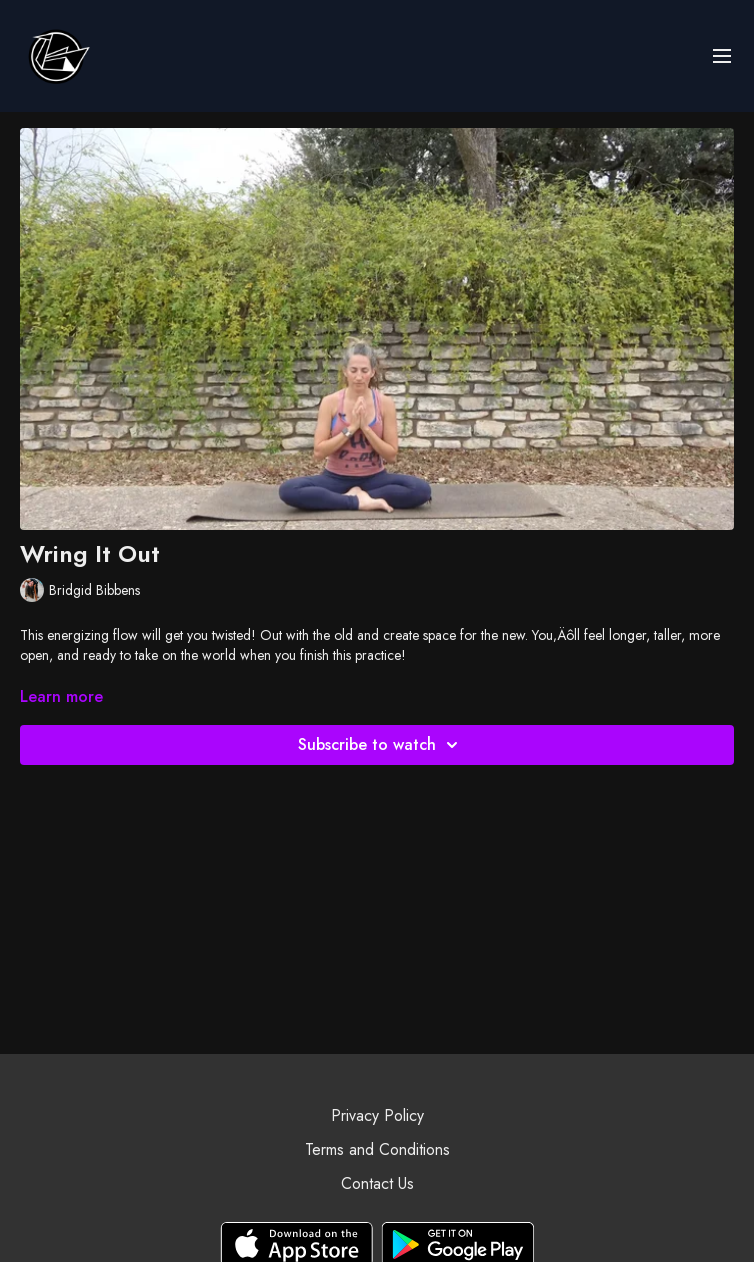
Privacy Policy (377, 1115)
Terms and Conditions (377, 1149)
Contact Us (377, 1183)
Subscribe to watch (381, 745)
